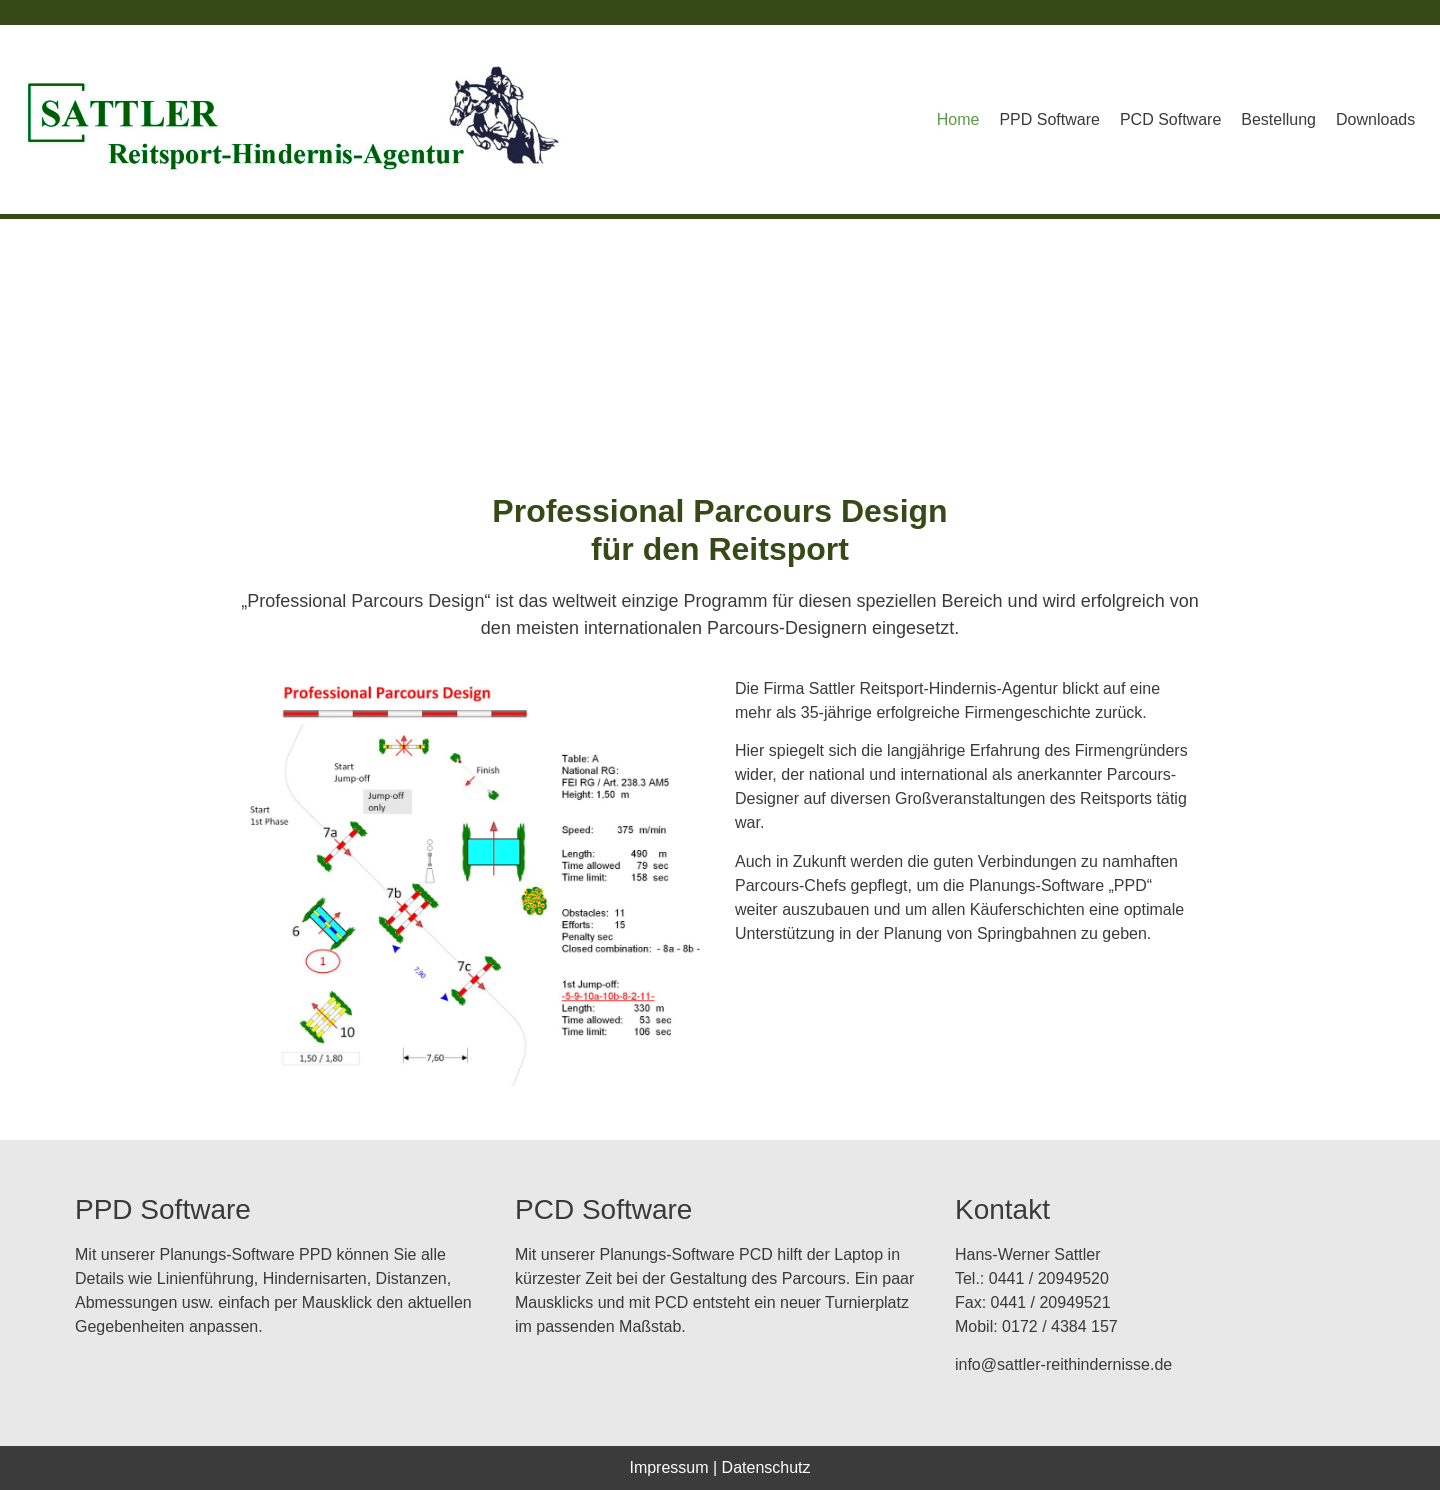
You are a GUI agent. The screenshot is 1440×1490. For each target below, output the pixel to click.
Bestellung (1278, 119)
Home (958, 119)
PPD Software (1049, 119)
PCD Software (1170, 119)
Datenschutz (766, 1467)
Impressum (668, 1467)
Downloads (1375, 119)
